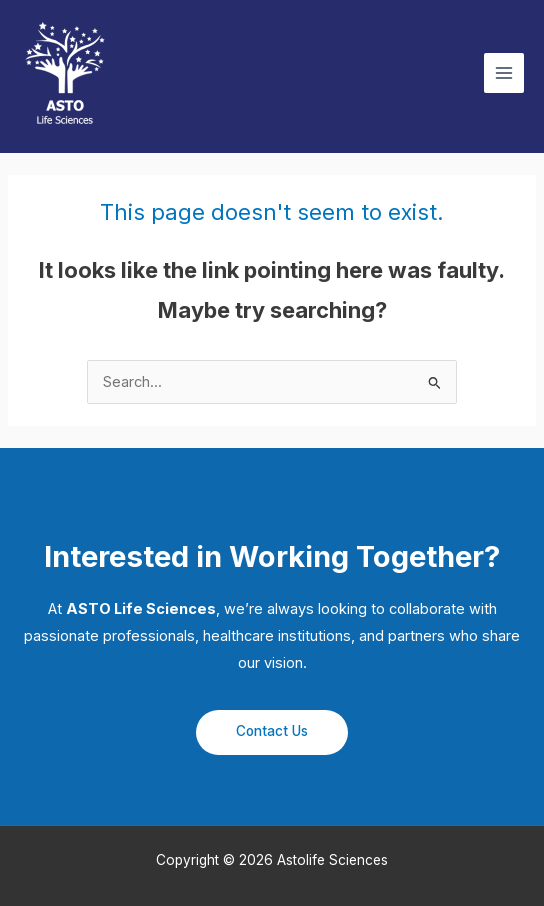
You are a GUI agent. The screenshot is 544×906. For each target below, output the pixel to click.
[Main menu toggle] (504, 73)
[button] (272, 732)
